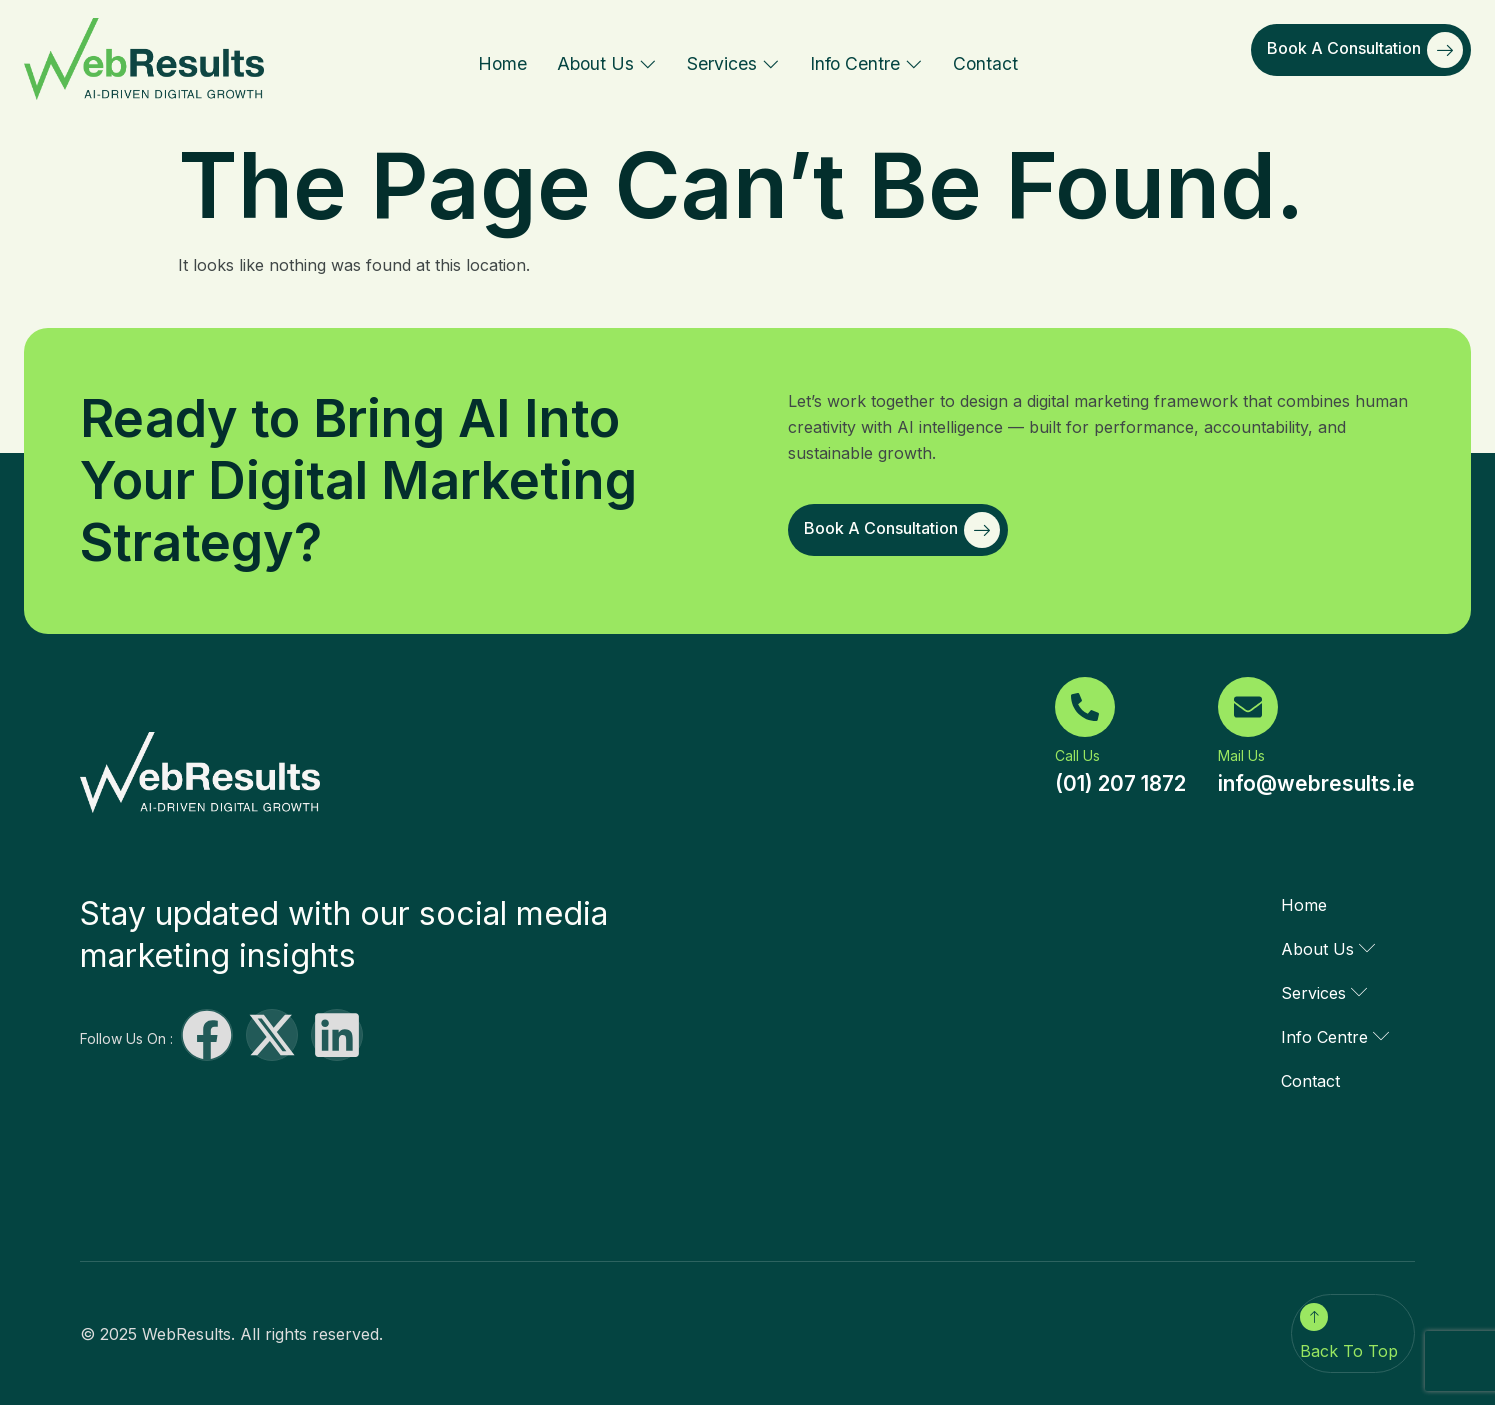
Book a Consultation (1365, 50)
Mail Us (1241, 755)
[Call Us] (1085, 707)
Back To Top (1349, 1351)
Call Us (1077, 755)
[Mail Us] (1248, 707)
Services (733, 63)
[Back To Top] (1314, 1317)
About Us (607, 63)
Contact (985, 63)
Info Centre (866, 63)
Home (502, 63)
